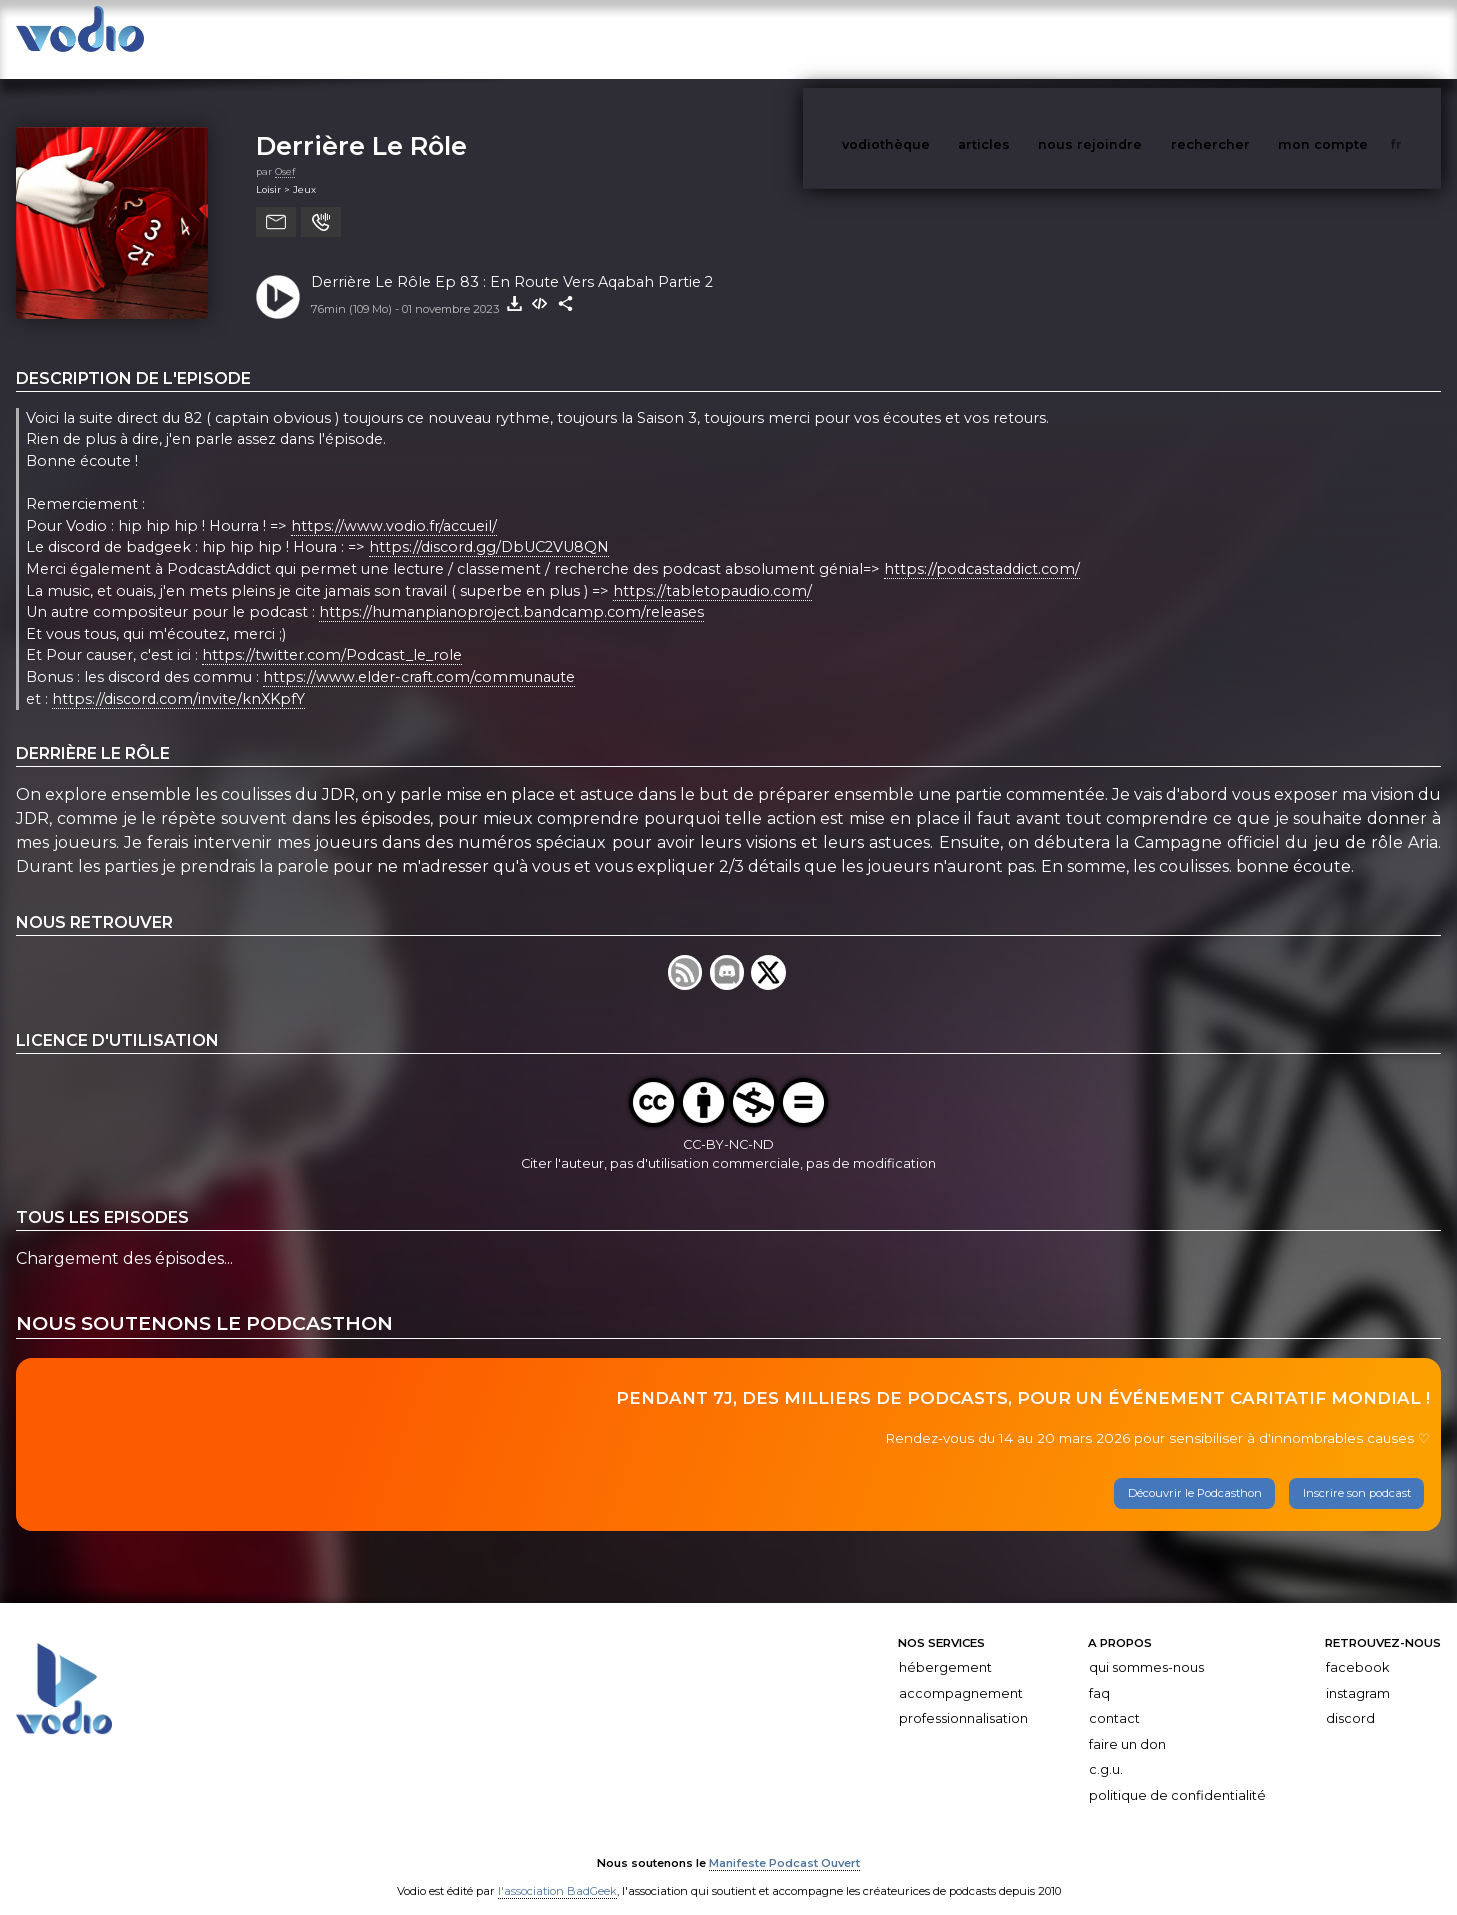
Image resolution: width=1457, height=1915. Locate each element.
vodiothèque (934, 38)
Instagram (1358, 1673)
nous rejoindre (1131, 38)
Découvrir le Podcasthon (1195, 1473)
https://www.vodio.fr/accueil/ (394, 506)
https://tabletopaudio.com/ (712, 571)
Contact (1114, 1698)
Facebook (1357, 1647)
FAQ (1099, 1673)
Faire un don (1127, 1724)
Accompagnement (961, 1673)
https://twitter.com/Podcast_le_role (332, 636)
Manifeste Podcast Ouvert (784, 1843)
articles (1029, 38)
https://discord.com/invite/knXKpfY (178, 679)
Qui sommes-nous (1146, 1647)
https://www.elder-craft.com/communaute (419, 657)
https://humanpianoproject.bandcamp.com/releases (511, 592)
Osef (285, 151)
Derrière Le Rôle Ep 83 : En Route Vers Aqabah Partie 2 (512, 262)
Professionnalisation (963, 1698)
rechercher (1247, 38)
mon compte (1356, 38)
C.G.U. (1106, 1749)
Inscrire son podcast (1357, 1473)
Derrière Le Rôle (361, 125)
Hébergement (945, 1647)
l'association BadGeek (557, 1871)
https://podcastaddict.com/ (982, 549)
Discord (1350, 1698)
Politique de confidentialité (1177, 1775)
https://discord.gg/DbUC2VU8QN (489, 528)
